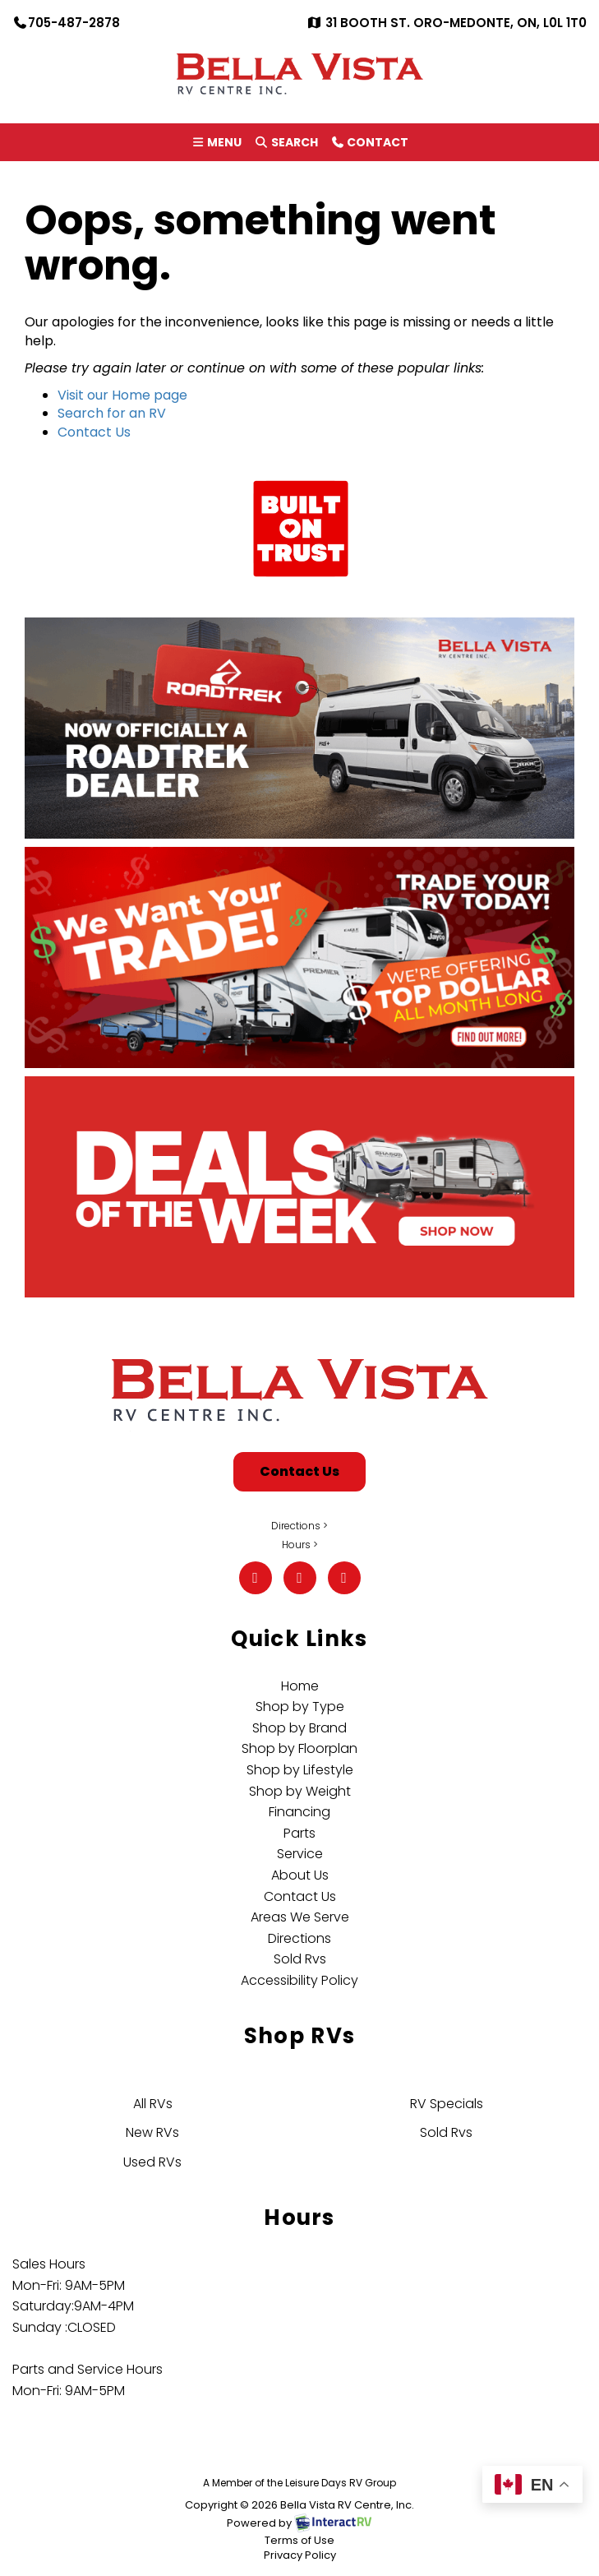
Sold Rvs (300, 1958)
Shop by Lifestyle (300, 1769)
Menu (219, 145)
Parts (299, 1833)
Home (300, 1685)
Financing (299, 1811)
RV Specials (446, 2103)
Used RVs (152, 2162)
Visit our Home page (122, 395)
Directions (299, 1938)
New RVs (152, 2132)
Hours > (300, 1545)
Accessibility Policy (299, 1980)
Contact (369, 145)
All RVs (153, 2103)
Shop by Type (300, 1706)
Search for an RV (112, 413)
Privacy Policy (300, 2555)
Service (300, 1853)
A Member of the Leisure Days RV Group (299, 2483)
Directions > (299, 1526)
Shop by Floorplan (299, 1748)
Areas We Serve (300, 1917)
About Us (300, 1875)
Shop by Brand (299, 1727)
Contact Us (94, 432)
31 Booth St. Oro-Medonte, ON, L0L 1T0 (446, 22)
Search (285, 145)
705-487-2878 (66, 22)
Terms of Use (299, 2540)
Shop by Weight (300, 1791)
